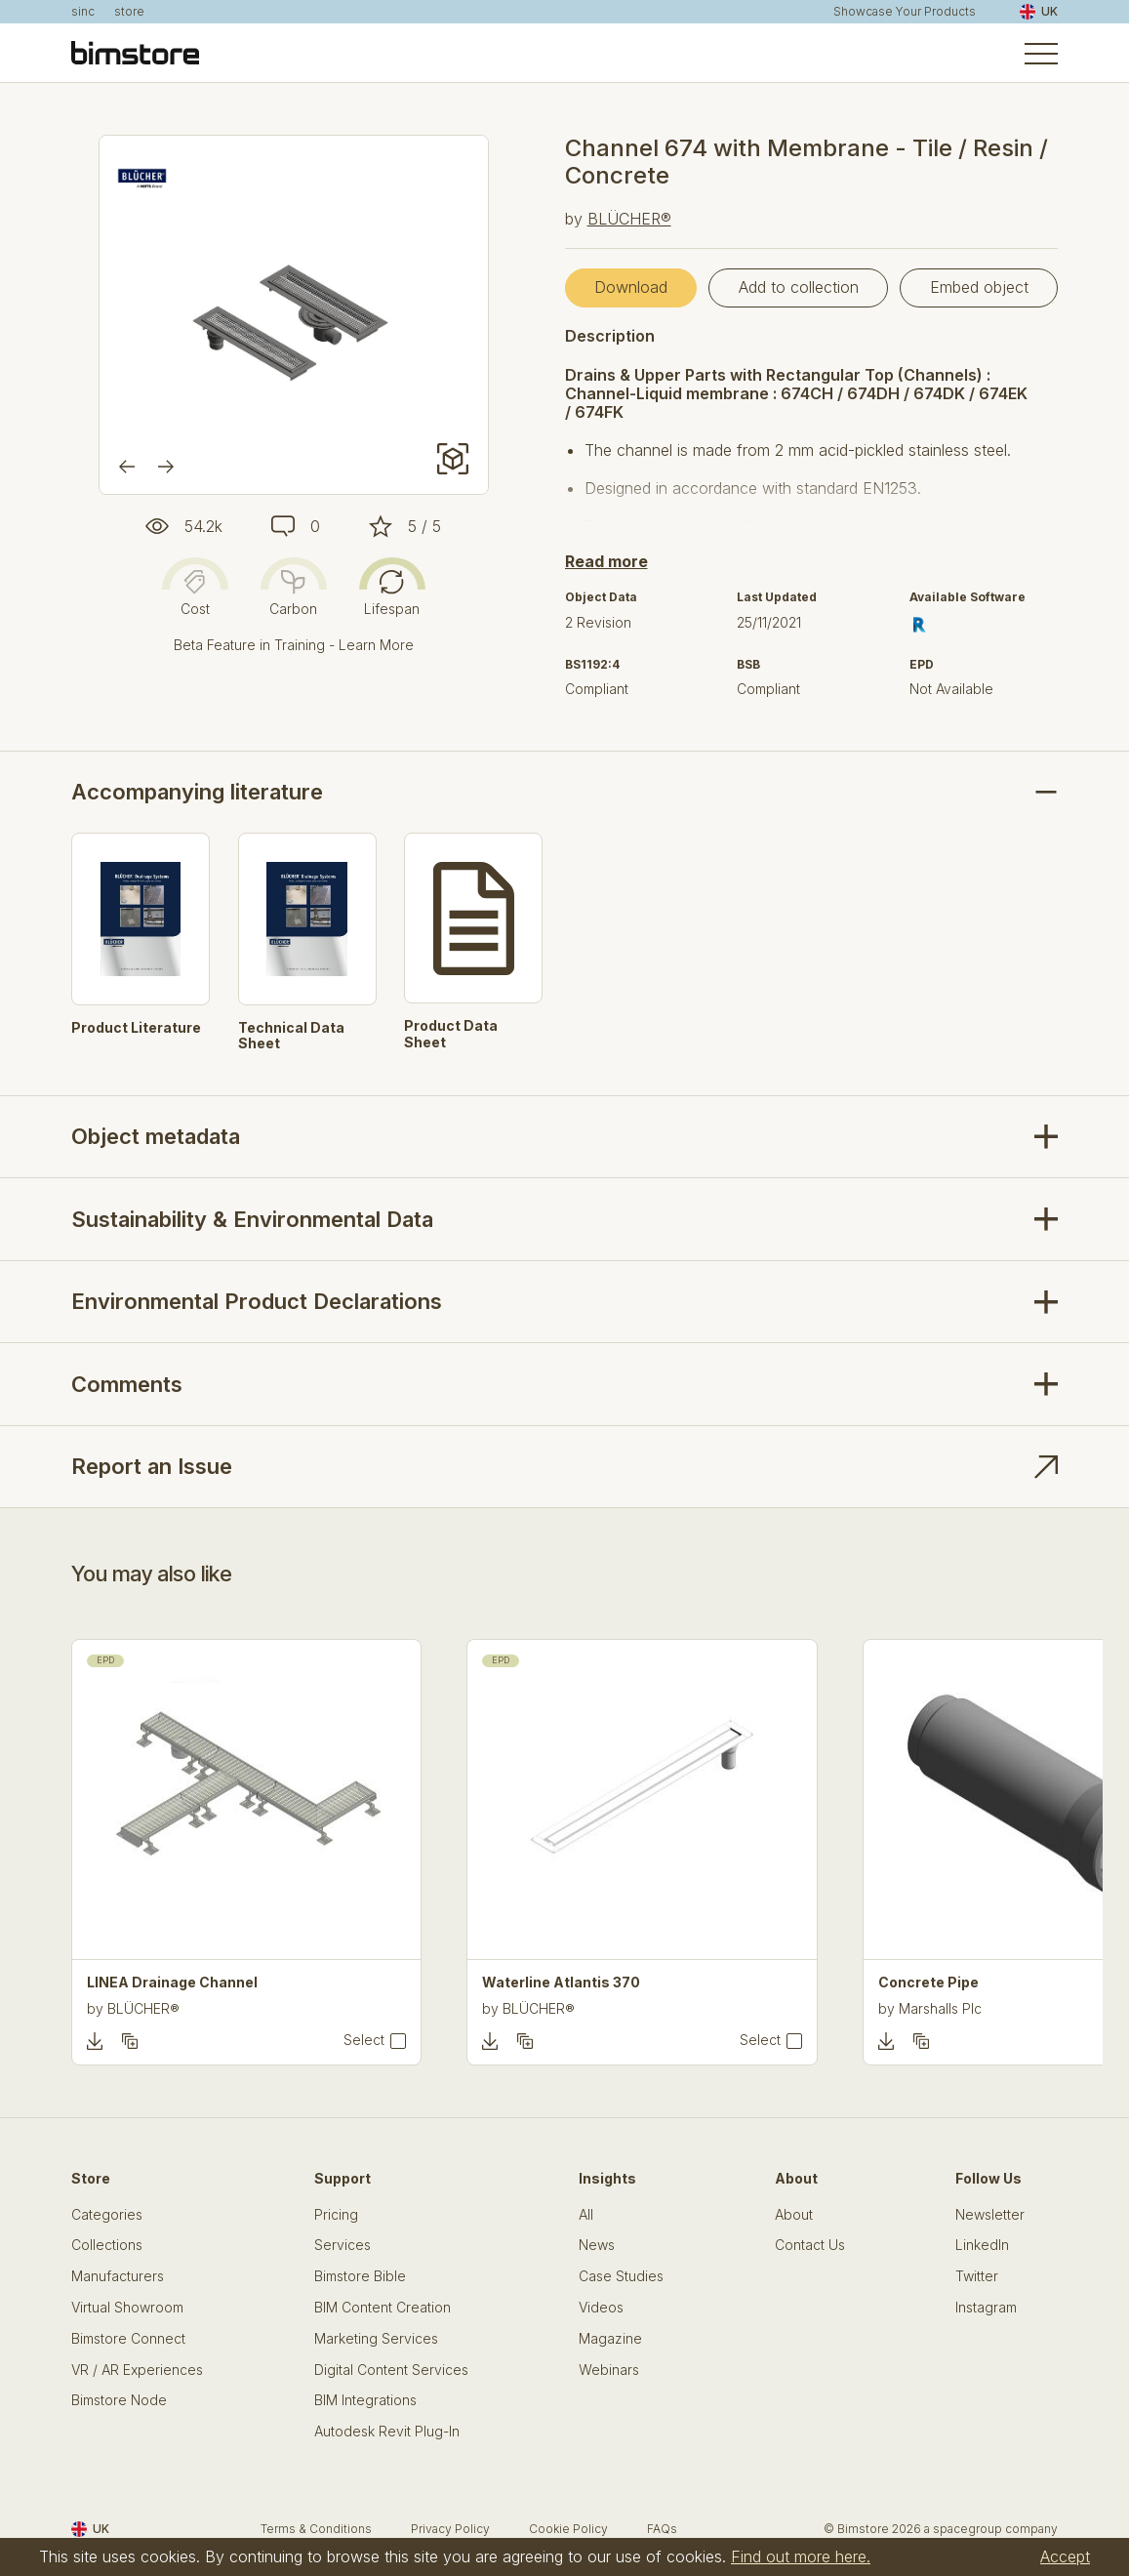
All (586, 2215)
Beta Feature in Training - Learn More (294, 644)
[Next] (166, 466)
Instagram (986, 2307)
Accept (1065, 2556)
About (794, 2215)
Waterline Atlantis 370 (561, 1982)
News (597, 2245)
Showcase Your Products (904, 12)
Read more (606, 561)
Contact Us (810, 2245)
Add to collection (799, 287)
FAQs (662, 2528)
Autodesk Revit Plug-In (387, 2431)
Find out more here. (800, 2556)
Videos (601, 2307)
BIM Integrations (365, 2400)
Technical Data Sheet (291, 1036)
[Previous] (127, 466)
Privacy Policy (450, 2528)
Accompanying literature (197, 791)
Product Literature (136, 1028)
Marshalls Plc (940, 2008)
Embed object (979, 287)
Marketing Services (376, 2339)
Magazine (610, 2339)
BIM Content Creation (382, 2307)
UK (1039, 12)
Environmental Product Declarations (256, 1301)
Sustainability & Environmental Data (252, 1219)
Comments (126, 1384)
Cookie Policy (568, 2528)
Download (630, 287)
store (129, 12)
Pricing (336, 2215)
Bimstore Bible (360, 2276)
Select (363, 2040)
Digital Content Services (391, 2370)
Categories (106, 2215)
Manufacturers (117, 2276)
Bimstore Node (119, 2400)
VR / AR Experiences (137, 2370)
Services (342, 2245)
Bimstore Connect (128, 2339)
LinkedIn (982, 2245)
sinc (83, 12)
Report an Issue (151, 1466)
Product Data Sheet (451, 1034)
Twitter (976, 2276)
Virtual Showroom (127, 2307)
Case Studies (621, 2276)
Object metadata (155, 1136)
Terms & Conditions (316, 2528)
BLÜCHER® (629, 218)
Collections (106, 2245)
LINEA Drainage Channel (172, 1982)
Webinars (609, 2370)
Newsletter (990, 2215)
